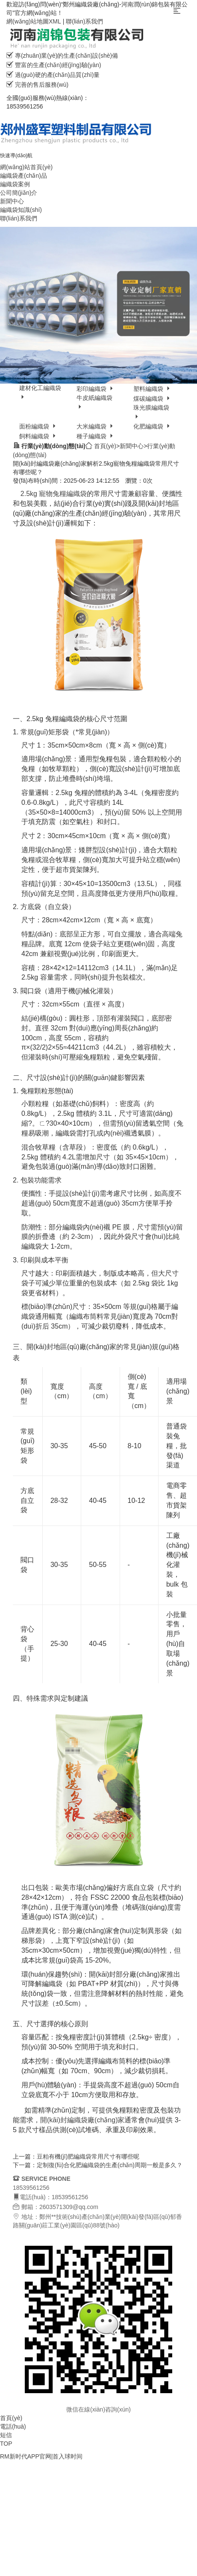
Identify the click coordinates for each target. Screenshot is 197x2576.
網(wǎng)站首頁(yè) (26, 167)
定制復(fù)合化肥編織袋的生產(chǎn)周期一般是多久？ (109, 2165)
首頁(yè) (105, 446)
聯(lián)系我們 (84, 21)
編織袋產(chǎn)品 (23, 175)
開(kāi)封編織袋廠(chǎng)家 (82, 2120)
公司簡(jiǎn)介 (18, 192)
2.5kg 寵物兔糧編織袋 (52, 493)
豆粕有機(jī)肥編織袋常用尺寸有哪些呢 (88, 2156)
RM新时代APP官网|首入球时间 (41, 2456)
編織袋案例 (15, 184)
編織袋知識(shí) (21, 209)
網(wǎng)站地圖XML (33, 21)
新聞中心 (12, 201)
